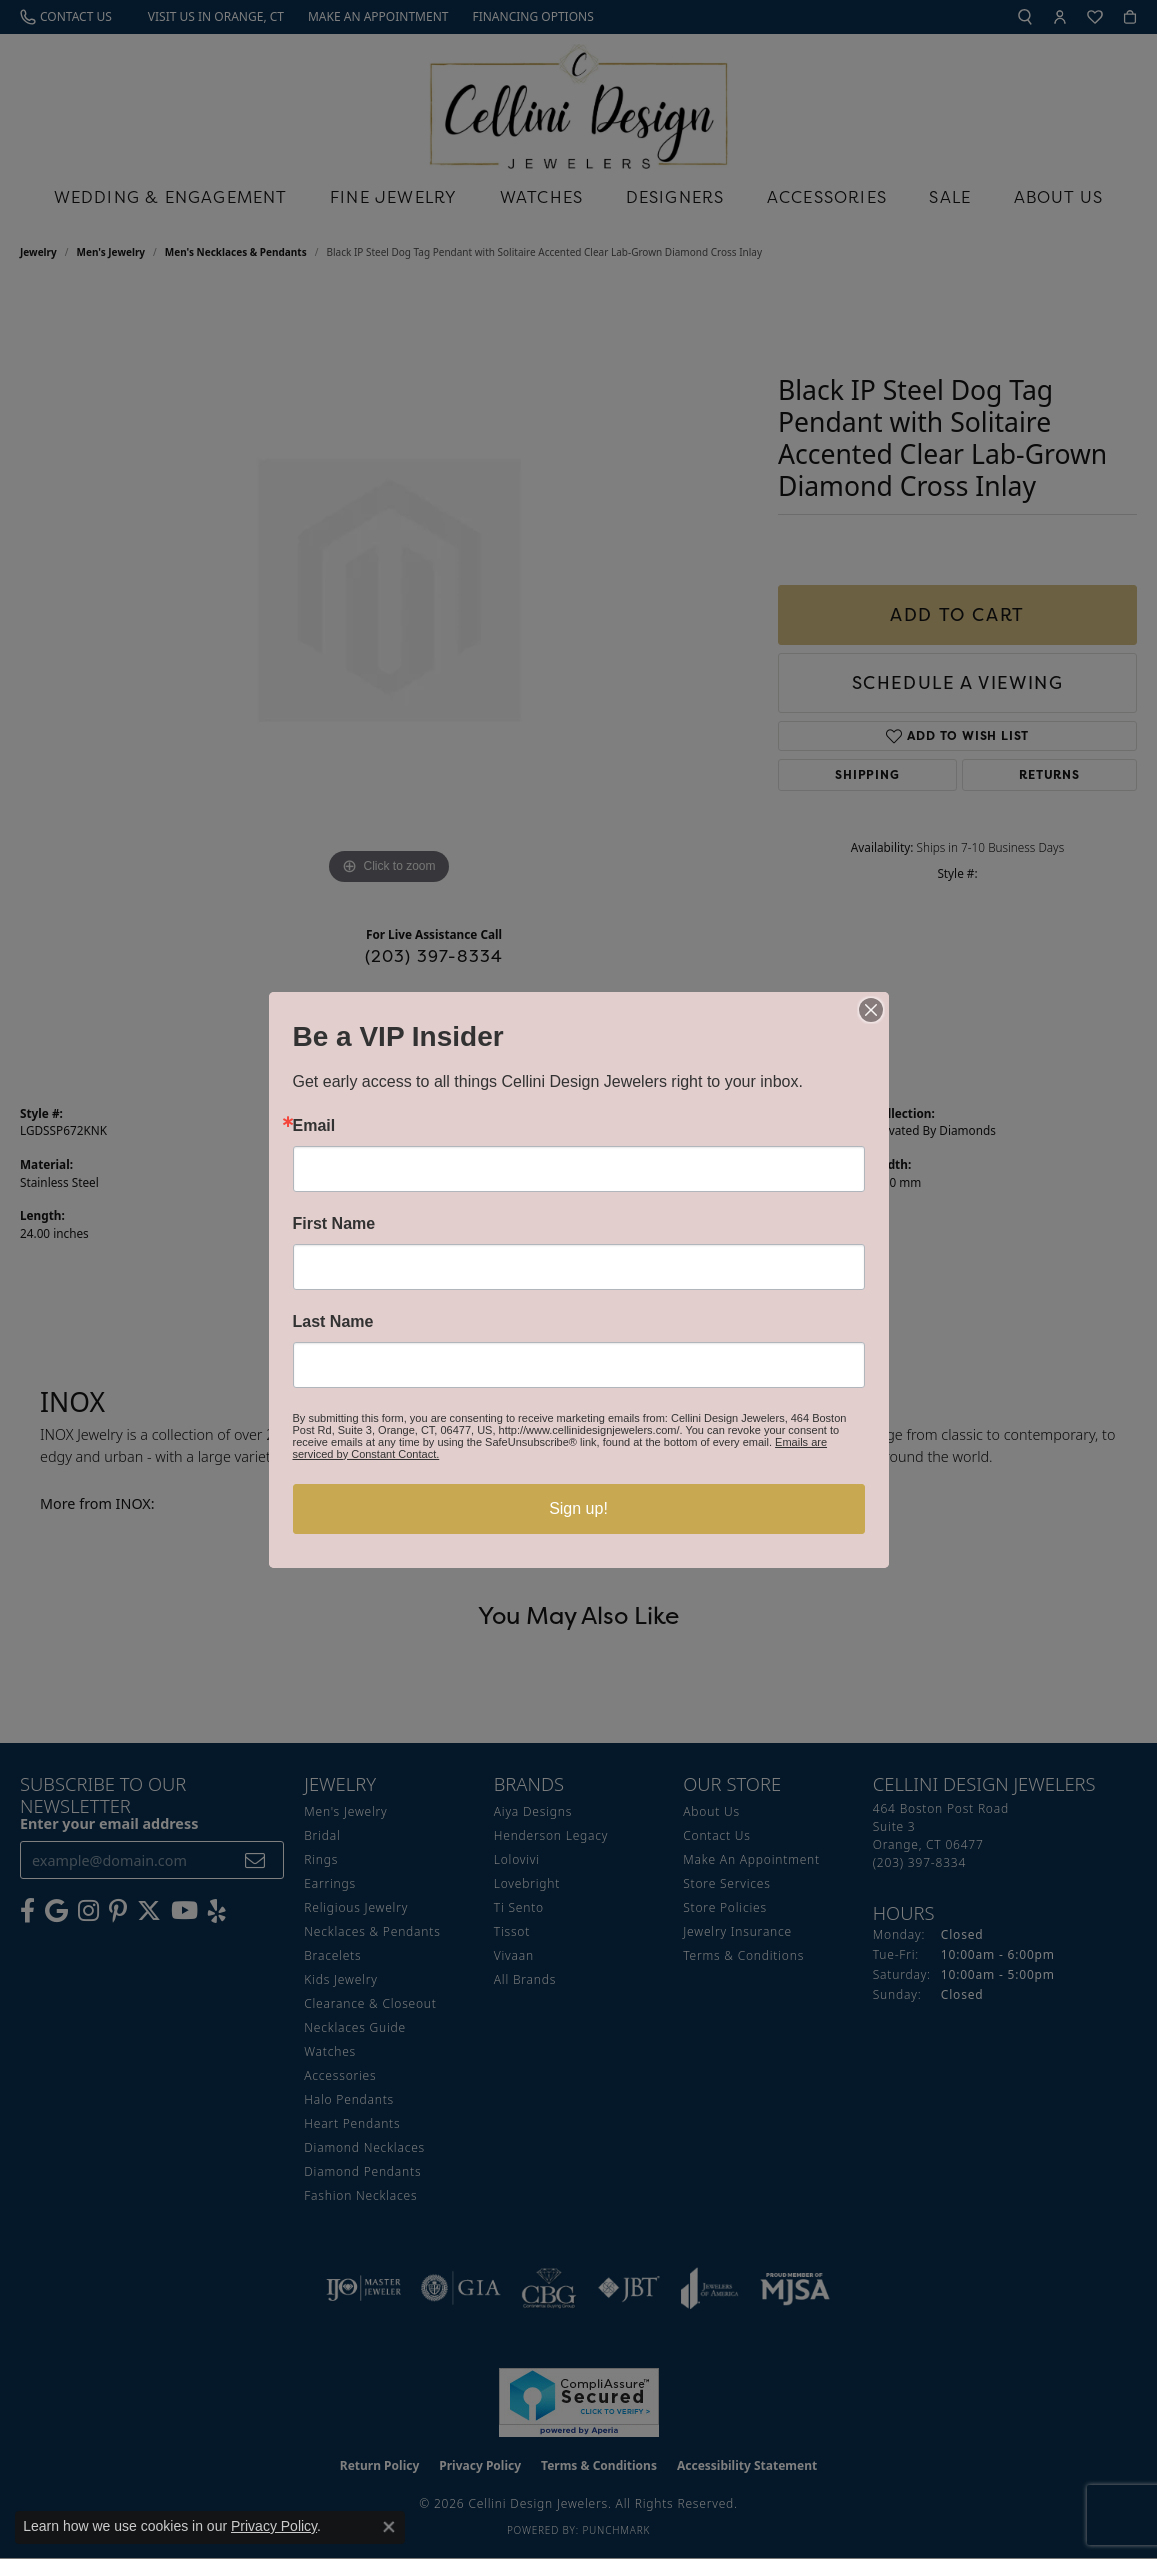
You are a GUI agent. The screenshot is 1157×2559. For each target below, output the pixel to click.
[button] (1025, 17)
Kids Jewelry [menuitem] (340, 1979)
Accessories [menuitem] (340, 2075)
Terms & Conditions (743, 1955)
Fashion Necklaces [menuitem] (360, 2195)
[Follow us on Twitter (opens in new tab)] (149, 1911)
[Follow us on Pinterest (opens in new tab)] (118, 1911)
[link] (66, 17)
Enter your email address (109, 1823)
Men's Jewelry (111, 252)
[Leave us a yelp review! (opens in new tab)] (217, 1911)
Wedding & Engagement (171, 197)
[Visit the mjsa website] (795, 2288)
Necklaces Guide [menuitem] (355, 2027)
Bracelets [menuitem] (332, 1955)
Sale (950, 197)
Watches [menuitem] (330, 2051)
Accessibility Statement (747, 2465)
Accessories (827, 197)
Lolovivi (517, 1859)
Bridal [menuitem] (322, 1835)
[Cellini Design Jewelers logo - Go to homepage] (579, 101)
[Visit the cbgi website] (549, 2288)
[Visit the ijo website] (363, 2288)
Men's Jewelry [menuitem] (345, 1811)
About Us (1059, 197)
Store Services (726, 1883)
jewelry (38, 252)
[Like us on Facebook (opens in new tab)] (27, 1911)
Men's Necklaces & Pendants (236, 252)
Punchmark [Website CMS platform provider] (616, 2530)
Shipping (867, 774)
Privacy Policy (480, 2465)
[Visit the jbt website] (629, 2288)
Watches (541, 197)
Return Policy (380, 2465)
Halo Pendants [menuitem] (349, 2099)
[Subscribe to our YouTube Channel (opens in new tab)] (184, 1911)
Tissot (512, 1931)
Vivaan (514, 1955)
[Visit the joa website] (710, 2288)
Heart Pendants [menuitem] (352, 2123)
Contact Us (716, 1835)
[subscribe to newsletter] (255, 1860)
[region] (389, 590)
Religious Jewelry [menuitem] (356, 1907)
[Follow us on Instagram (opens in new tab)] (88, 1911)
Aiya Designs (533, 1811)
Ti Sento (519, 1907)
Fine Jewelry (393, 197)
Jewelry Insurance (737, 1931)
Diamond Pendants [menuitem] (362, 2171)
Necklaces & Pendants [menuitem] (372, 1931)
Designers (675, 197)
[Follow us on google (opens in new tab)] (56, 1911)
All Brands (525, 1979)
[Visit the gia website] (461, 2288)
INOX (603, 1130)
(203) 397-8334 (434, 956)
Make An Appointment (751, 1859)
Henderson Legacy (551, 1835)
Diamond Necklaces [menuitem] (364, 2147)
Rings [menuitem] (321, 1859)
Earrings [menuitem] (330, 1883)
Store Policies (725, 1907)
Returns (1049, 774)
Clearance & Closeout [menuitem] (370, 2003)
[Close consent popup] (389, 2527)
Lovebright (527, 1883)
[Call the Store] (919, 1862)
